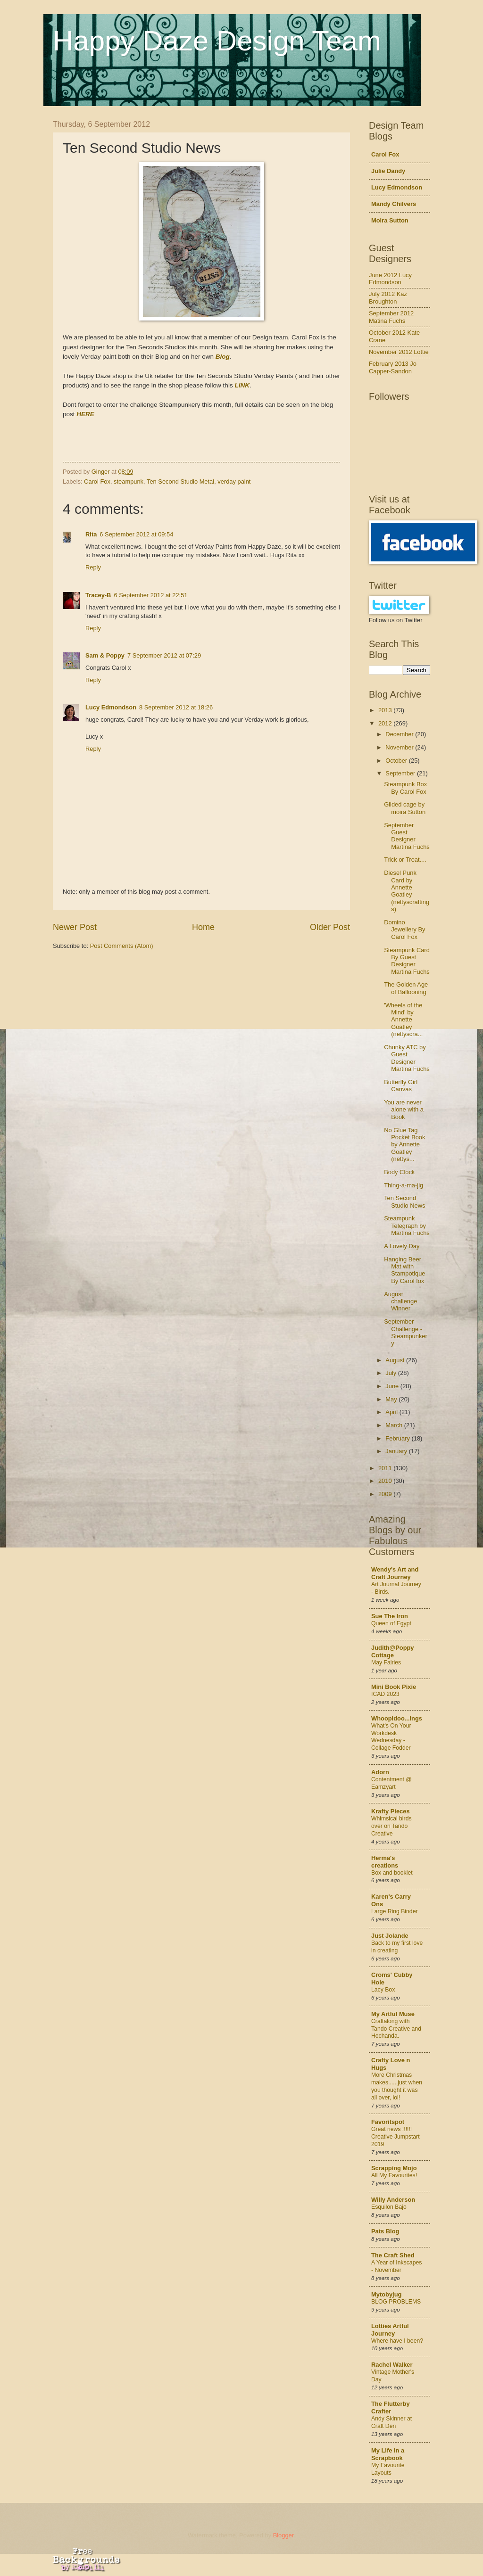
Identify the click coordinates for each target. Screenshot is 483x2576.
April (392, 1412)
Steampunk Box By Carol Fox (405, 788)
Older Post (330, 927)
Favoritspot (387, 2121)
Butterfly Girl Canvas (400, 1085)
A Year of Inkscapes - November (396, 2266)
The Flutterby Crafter (390, 2407)
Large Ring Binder (394, 1911)
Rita (91, 534)
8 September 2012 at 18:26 (176, 707)
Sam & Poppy (105, 655)
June (392, 1386)
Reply (93, 567)
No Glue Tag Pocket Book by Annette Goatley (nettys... (404, 1145)
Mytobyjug (386, 2294)
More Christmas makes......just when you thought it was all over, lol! (396, 2086)
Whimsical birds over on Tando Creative (391, 1826)
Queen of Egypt (391, 1623)
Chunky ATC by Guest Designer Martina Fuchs (407, 1058)
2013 (385, 710)
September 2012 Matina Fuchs (391, 317)
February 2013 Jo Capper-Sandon (392, 367)
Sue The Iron (389, 1616)
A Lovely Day (401, 1246)
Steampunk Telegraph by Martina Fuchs (407, 1225)
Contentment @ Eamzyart (391, 1783)
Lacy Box (383, 1989)
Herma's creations (384, 1861)
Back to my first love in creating (397, 1947)
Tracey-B (98, 595)
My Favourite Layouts (388, 2469)
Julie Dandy (388, 170)
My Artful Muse (393, 2013)
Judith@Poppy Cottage (392, 1651)
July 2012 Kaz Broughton (388, 297)
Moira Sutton (389, 220)
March (394, 1425)
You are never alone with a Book (404, 1109)
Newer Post (75, 927)
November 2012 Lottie (399, 351)
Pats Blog (385, 2231)
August (395, 1360)
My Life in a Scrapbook (387, 2454)
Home (203, 927)
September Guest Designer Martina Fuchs (407, 836)
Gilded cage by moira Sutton (404, 808)
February (398, 1438)
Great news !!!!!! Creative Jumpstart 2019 (395, 2137)
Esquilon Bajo (389, 2207)
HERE (85, 414)
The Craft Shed (393, 2255)
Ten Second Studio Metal (180, 481)
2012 (385, 723)
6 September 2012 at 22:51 (150, 595)
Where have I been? (397, 2340)
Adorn (380, 1772)
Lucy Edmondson (110, 707)
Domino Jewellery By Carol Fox (404, 929)
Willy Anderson (393, 2199)
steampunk (128, 481)
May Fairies (386, 1662)
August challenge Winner (400, 1301)
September (401, 773)
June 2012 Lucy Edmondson (390, 279)
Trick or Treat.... (405, 859)
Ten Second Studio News (404, 1201)
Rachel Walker (392, 2364)
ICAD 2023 (385, 1694)
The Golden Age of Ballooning (406, 988)
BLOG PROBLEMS (396, 2301)
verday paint (233, 481)
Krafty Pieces (390, 1811)
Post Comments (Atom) (121, 945)
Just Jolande (389, 1935)
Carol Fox (97, 481)
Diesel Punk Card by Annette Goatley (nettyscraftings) (406, 891)
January (396, 1451)
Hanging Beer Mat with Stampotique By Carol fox (404, 1270)
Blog (223, 356)
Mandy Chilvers (393, 203)
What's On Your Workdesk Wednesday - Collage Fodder (391, 1737)
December (400, 734)
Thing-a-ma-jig (403, 1185)
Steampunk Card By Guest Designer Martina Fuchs (407, 960)
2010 (385, 1480)
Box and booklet (392, 1872)
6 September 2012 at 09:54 (136, 534)
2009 (385, 1494)
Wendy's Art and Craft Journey (394, 1573)
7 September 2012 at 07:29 (164, 655)
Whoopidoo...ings (396, 1718)
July (391, 1372)
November (400, 747)
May (392, 1399)
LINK (242, 385)
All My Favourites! (394, 2175)
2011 (385, 1468)
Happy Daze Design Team (217, 41)
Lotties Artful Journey (390, 2329)
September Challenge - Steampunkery (405, 1332)
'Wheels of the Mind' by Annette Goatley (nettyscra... (403, 1020)
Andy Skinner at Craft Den (391, 2422)
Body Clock (399, 1172)
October (396, 760)
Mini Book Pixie (393, 1686)
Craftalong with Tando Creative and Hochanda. (396, 2029)
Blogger (283, 2535)
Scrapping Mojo (394, 2168)
